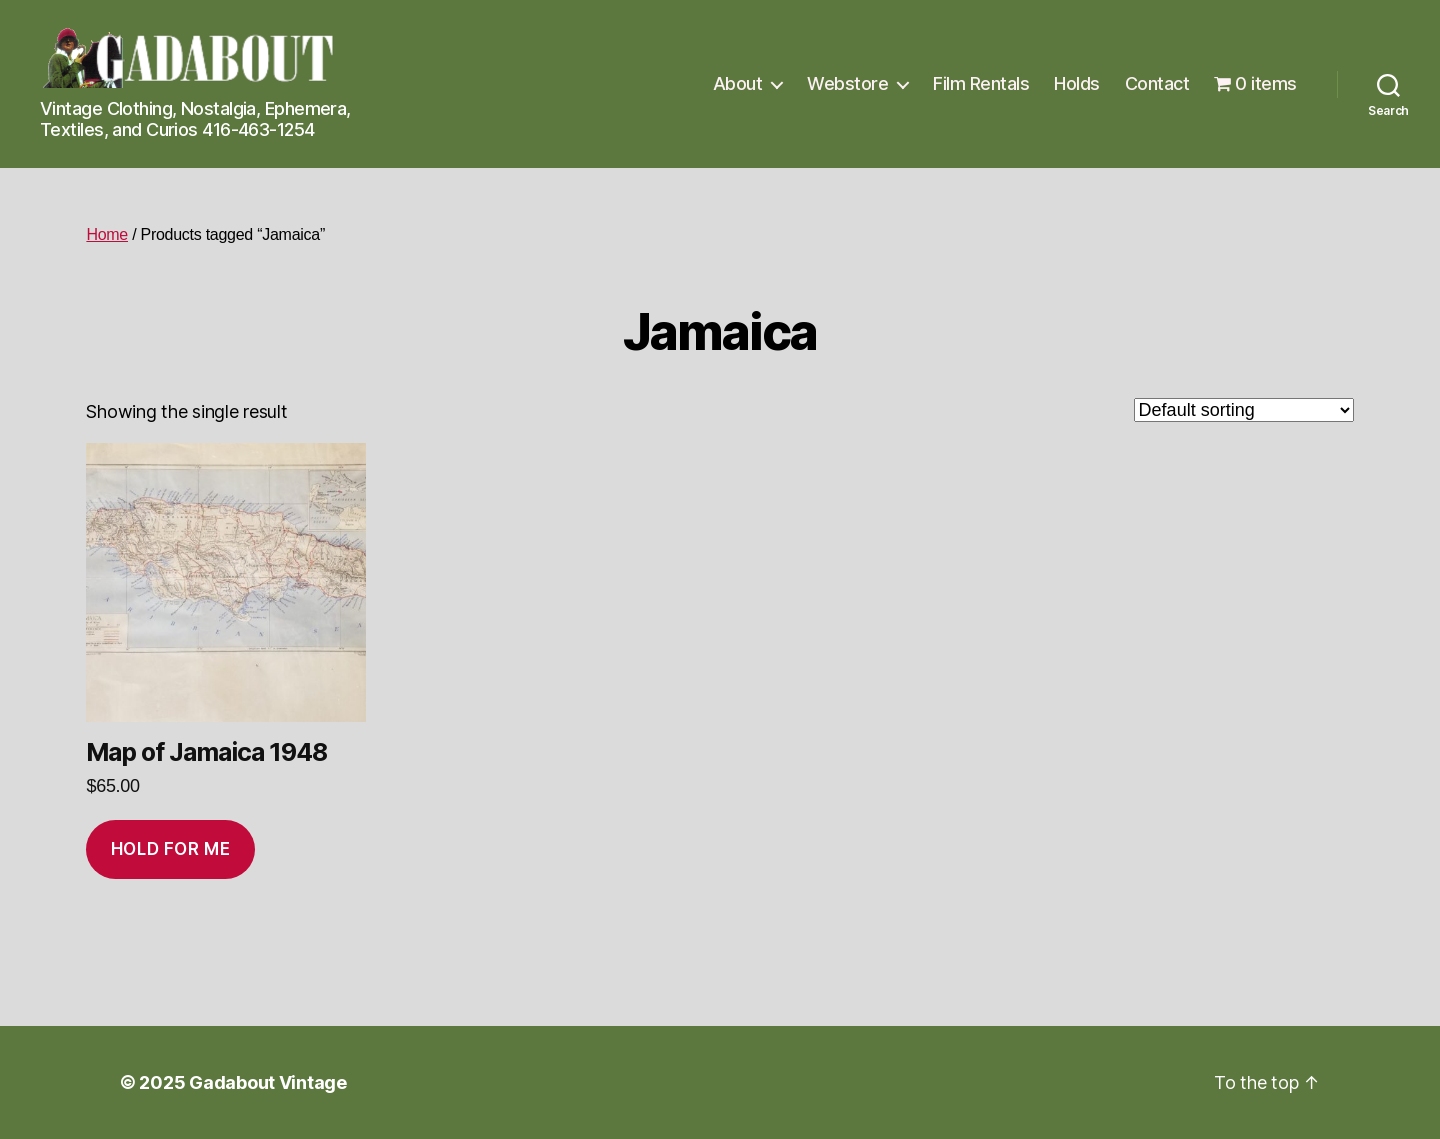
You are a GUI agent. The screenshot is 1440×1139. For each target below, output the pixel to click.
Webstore (847, 83)
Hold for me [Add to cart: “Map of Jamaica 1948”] (170, 849)
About (738, 83)
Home (107, 234)
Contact (1157, 83)
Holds (1077, 83)
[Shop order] (1244, 410)
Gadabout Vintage (268, 1082)
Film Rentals (981, 83)
